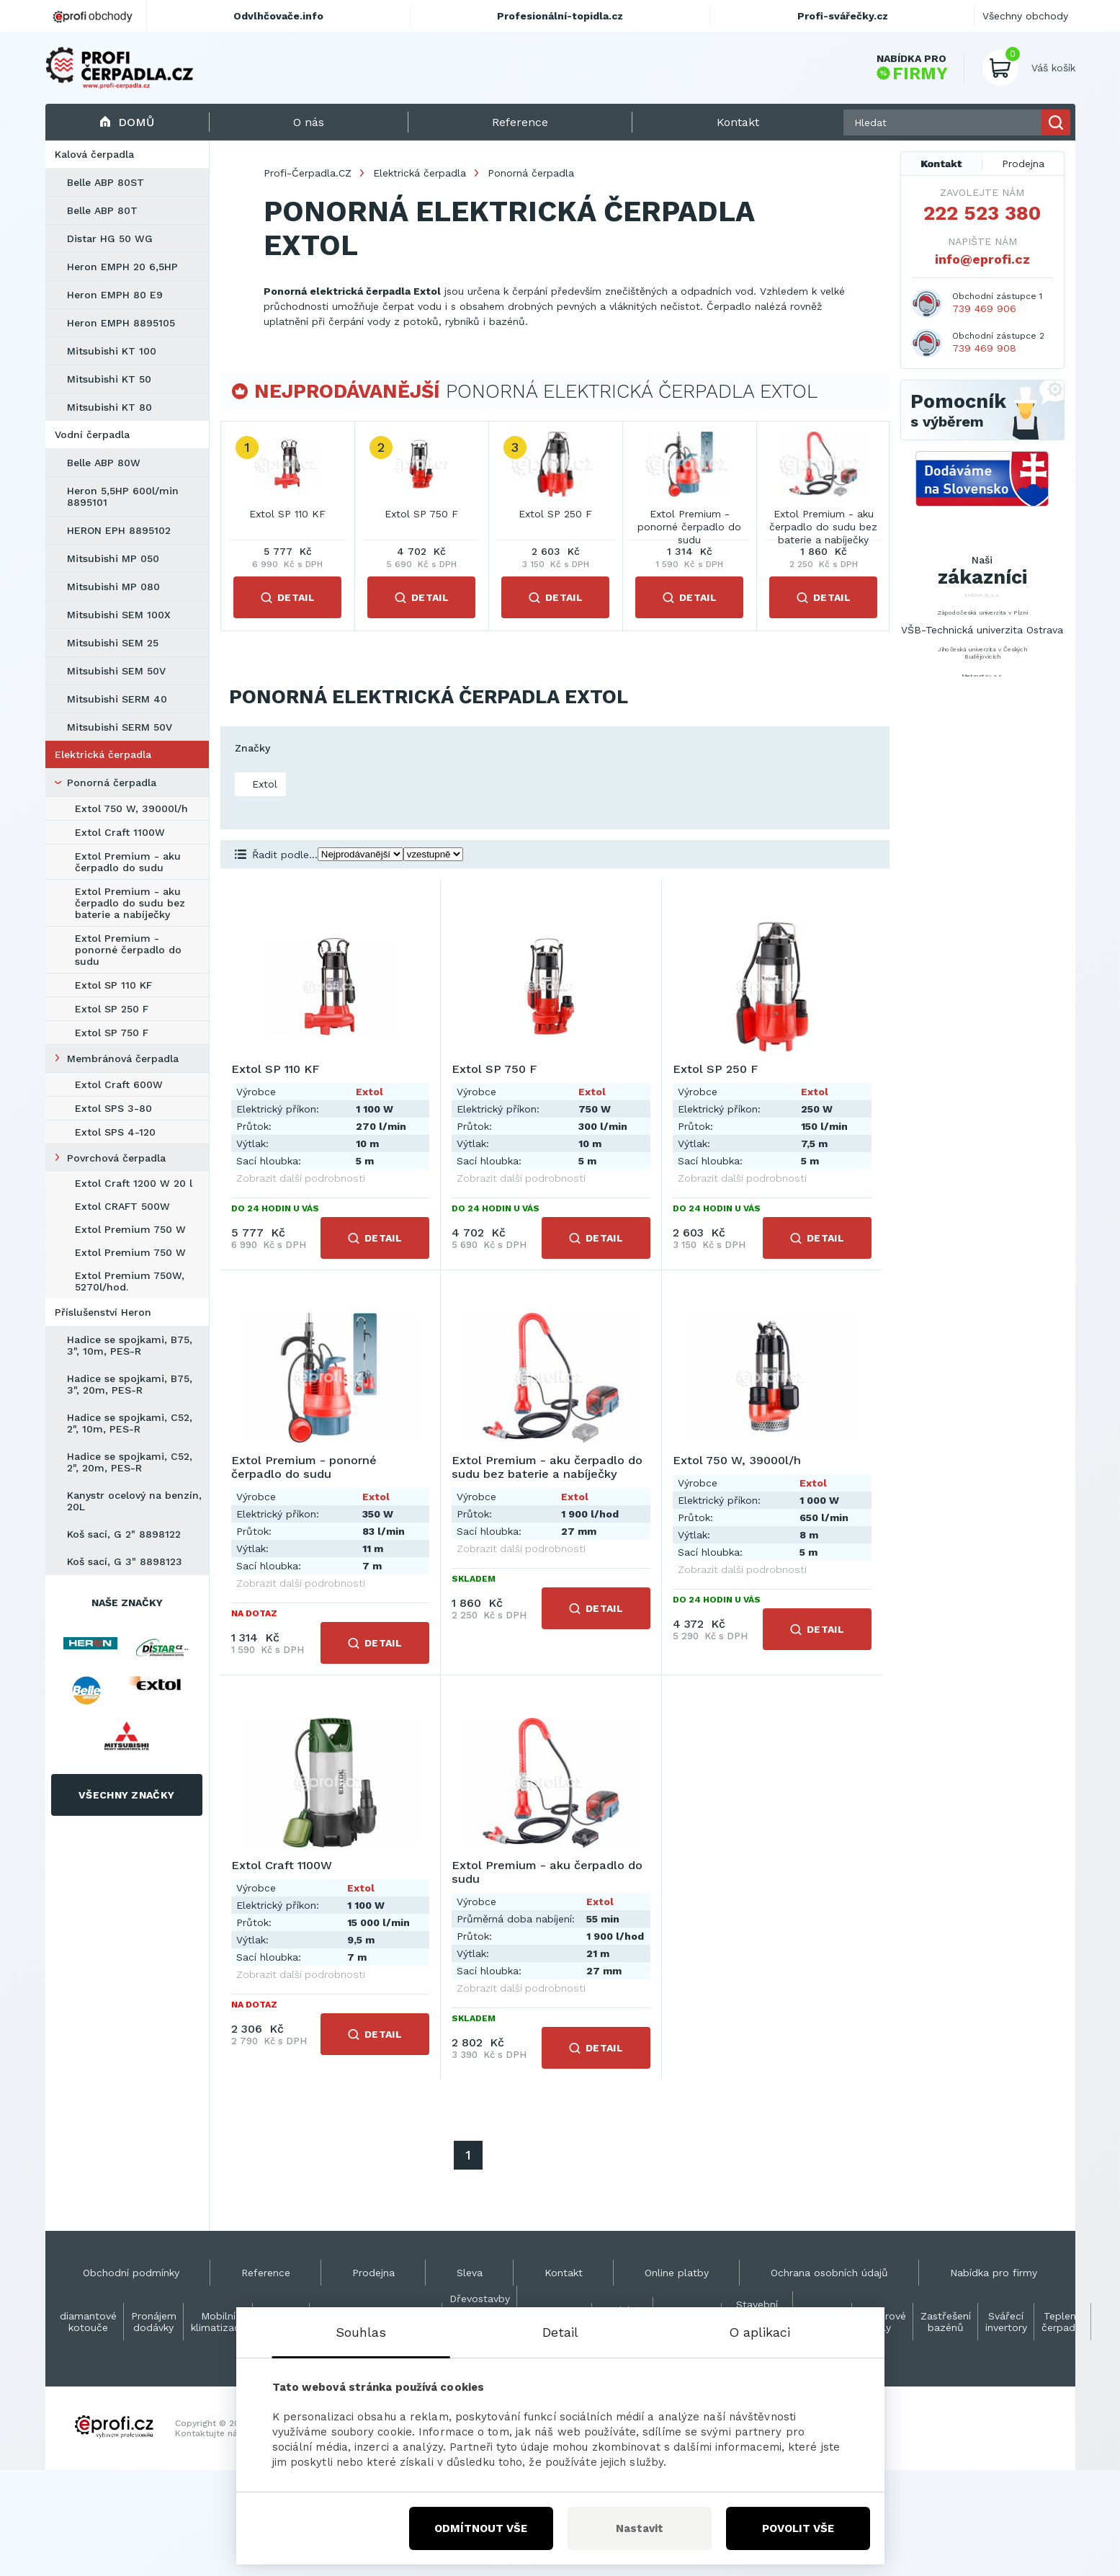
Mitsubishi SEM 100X (119, 614)
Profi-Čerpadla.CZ (307, 173)
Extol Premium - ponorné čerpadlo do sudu (128, 949)
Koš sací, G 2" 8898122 (124, 1534)
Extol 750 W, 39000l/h (131, 808)
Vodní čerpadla (92, 434)
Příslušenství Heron (103, 1312)
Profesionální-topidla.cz (560, 16)
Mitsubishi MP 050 (113, 558)
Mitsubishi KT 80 (109, 407)
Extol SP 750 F (111, 1032)
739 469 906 (984, 308)
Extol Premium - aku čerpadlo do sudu (128, 861)
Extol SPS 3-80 (113, 1108)
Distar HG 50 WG (110, 238)
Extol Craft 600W (119, 1084)
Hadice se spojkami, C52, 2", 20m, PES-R (129, 1462)
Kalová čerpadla (94, 154)
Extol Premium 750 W (130, 1229)
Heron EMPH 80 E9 (115, 294)
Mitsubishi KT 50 (109, 379)
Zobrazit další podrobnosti (300, 1178)
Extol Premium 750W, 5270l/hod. (129, 1281)
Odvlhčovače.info (278, 16)
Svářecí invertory (1006, 2321)
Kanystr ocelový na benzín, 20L (134, 1500)
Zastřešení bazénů (945, 2321)
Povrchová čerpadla (116, 1158)
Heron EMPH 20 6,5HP (122, 266)
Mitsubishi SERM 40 (117, 699)
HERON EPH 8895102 (119, 530)
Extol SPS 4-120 (115, 1132)
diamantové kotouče (88, 2321)
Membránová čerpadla (123, 1058)
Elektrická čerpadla (103, 754)
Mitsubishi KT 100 (111, 351)
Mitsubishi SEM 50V (116, 671)
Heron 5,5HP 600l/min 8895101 (123, 496)
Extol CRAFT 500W (122, 1206)
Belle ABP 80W (103, 462)
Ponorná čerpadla (111, 782)
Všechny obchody (1025, 16)
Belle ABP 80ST (105, 182)
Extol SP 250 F (111, 1009)
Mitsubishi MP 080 (113, 586)
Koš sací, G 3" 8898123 (124, 1561)
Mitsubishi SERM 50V (119, 727)
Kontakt (941, 163)
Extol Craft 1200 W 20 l (133, 1183)
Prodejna (1023, 163)
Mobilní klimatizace (218, 2321)
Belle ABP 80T (102, 210)
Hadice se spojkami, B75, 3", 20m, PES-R (129, 1384)
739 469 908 (984, 348)
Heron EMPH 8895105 (121, 323)
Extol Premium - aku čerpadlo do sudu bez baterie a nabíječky (130, 903)
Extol (262, 784)
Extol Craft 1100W (120, 832)
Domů (127, 122)
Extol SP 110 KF (113, 985)
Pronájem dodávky (153, 2321)
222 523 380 (982, 213)
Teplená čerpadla (1062, 2321)
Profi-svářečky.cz (842, 16)
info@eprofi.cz (982, 259)
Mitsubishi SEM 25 (112, 643)
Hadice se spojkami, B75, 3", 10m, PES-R (129, 1345)
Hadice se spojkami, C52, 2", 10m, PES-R (129, 1423)
